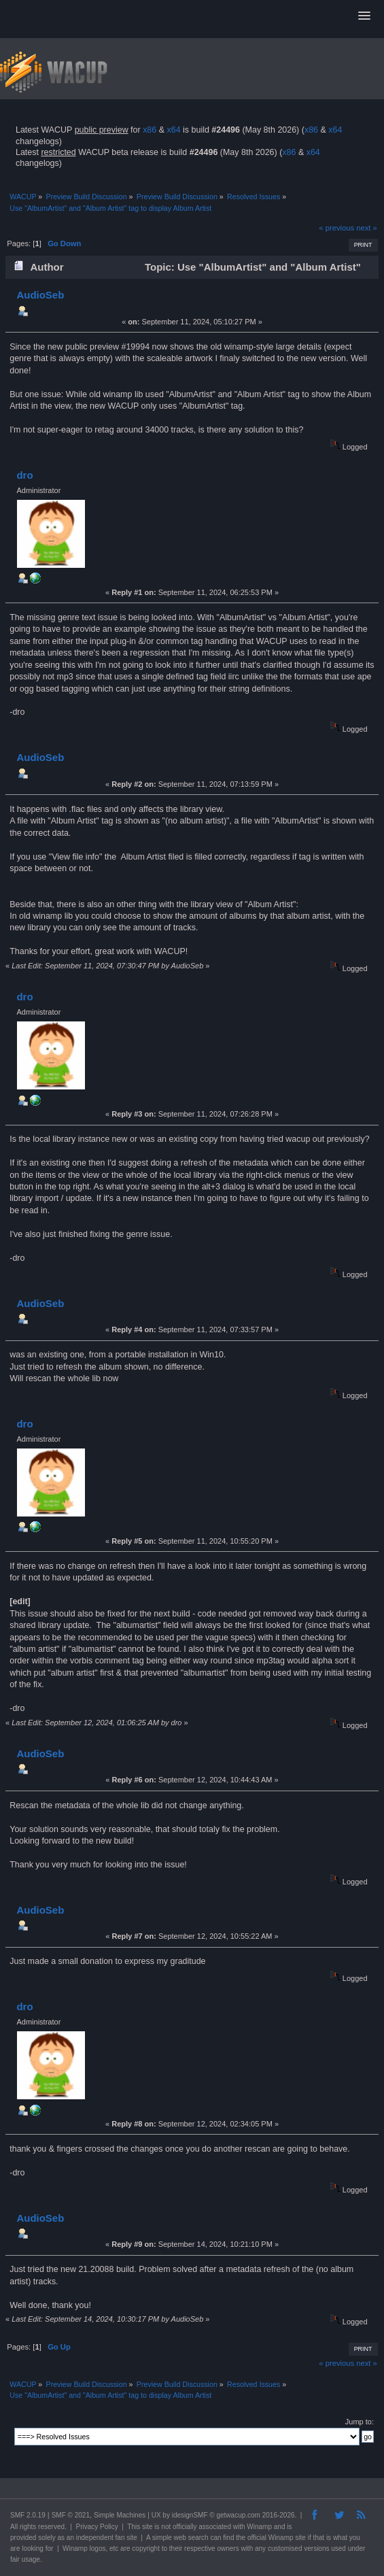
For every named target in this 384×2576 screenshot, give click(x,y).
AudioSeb (40, 295)
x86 (149, 130)
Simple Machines (119, 2515)
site (147, 2526)
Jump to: (359, 2422)
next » (366, 228)
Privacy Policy (97, 2526)
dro (24, 475)
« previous (336, 228)
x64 (173, 130)
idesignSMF (190, 2515)
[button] (364, 16)
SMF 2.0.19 (28, 2515)
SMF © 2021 (71, 2515)
